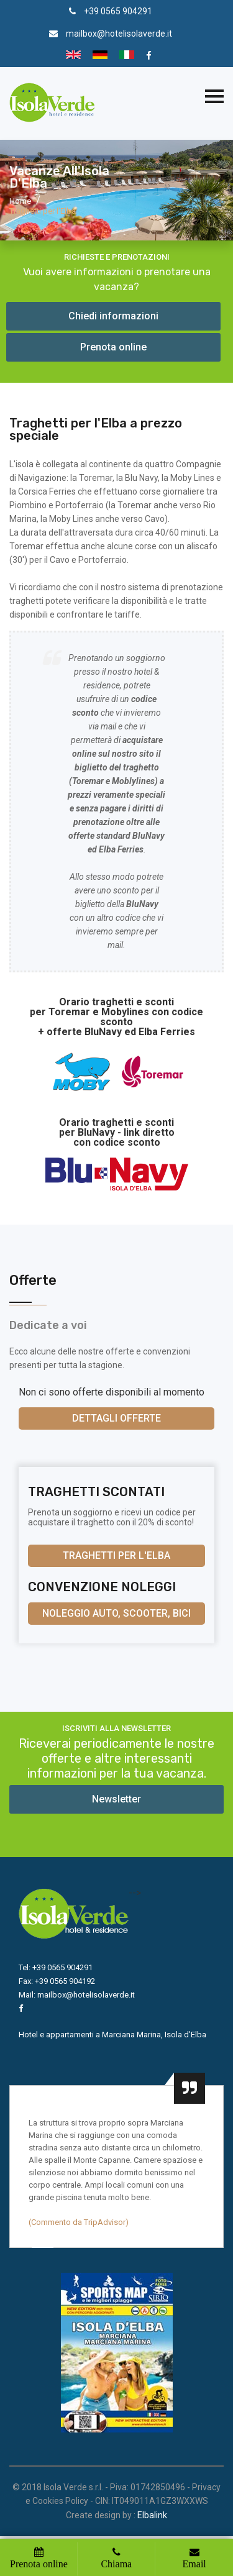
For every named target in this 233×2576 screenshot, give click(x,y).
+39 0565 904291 (118, 11)
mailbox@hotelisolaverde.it (119, 34)
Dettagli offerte (116, 1418)
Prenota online (113, 347)
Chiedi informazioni (113, 316)
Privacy (206, 2487)
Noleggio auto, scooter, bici (116, 1613)
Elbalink (152, 2515)
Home (20, 201)
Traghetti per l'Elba (116, 1555)
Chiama (116, 2564)
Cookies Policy (60, 2501)
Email (194, 2564)
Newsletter (116, 1799)
